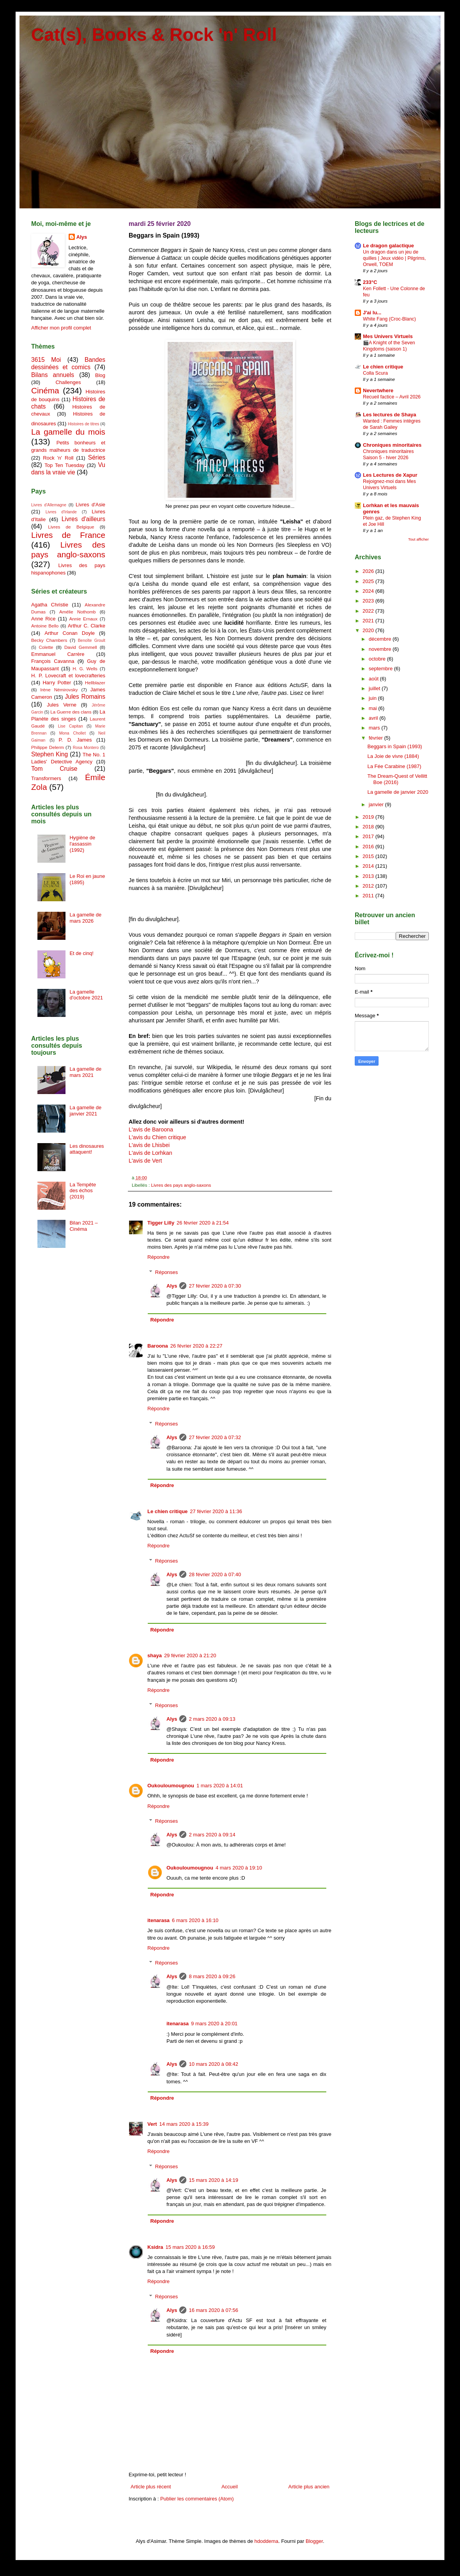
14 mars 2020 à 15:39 (184, 2124)
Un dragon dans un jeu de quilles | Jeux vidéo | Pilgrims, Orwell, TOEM (394, 258)
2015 (369, 856)
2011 (369, 896)
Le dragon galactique (388, 245)
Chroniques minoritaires (392, 445)
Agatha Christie (49, 605)
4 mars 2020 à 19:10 (239, 1868)
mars (375, 728)
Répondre (158, 1257)
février (376, 738)
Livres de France (68, 534)
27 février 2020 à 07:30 (215, 1286)
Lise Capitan (70, 726)
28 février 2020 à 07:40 (215, 1574)
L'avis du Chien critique (157, 1137)
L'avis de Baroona (151, 1129)
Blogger (314, 2541)
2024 (369, 591)
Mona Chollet (72, 733)
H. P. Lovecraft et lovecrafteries (68, 675)
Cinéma (45, 390)
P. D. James (75, 740)
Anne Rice (43, 619)
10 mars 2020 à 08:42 (213, 2064)
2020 (369, 630)
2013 (369, 876)
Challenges (68, 382)
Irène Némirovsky (59, 689)
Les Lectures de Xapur (390, 475)
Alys (171, 1286)
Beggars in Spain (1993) (394, 746)
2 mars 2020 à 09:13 (212, 1719)
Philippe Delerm (47, 747)
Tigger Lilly (160, 1223)
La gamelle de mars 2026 (85, 918)
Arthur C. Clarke (86, 626)
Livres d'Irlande (61, 512)
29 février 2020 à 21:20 (190, 1655)
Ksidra (155, 2247)
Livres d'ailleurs (83, 519)
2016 (369, 846)
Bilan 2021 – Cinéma (83, 1226)
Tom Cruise (54, 768)
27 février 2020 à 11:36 (216, 1511)
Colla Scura (375, 373)
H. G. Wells (85, 668)
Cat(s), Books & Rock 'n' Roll (154, 35)
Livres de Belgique (71, 526)
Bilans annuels (52, 375)
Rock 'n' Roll (58, 458)
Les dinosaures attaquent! (86, 1149)
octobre (378, 659)
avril (374, 718)
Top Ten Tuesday (64, 465)
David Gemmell (80, 647)
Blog (100, 375)
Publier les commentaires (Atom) (197, 2499)
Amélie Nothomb (77, 611)
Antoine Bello (44, 625)
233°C (370, 282)
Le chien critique (167, 1511)
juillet (375, 688)
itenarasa (158, 1920)
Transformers (46, 778)
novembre (381, 649)
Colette (46, 647)
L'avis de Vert (145, 1161)
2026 (369, 571)
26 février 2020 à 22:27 (196, 1346)
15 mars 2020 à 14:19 (213, 2180)
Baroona (157, 1346)
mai (374, 708)
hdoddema (266, 2541)
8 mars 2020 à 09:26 (212, 1976)
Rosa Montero (86, 747)
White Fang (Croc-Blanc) (389, 319)
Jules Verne (61, 705)
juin (373, 698)
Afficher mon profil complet (61, 328)
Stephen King (49, 754)
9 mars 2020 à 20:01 (214, 2023)
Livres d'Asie (90, 504)
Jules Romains (85, 696)
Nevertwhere (378, 390)
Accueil (229, 2487)
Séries (96, 457)
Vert (152, 2124)
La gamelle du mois (68, 431)
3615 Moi (46, 359)
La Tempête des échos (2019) (82, 1191)
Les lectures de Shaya (389, 415)
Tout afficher (418, 539)
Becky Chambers (49, 640)
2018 (369, 827)
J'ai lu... (372, 312)
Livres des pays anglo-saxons (181, 1185)
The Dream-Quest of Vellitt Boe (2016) (397, 779)
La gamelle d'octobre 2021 (86, 995)
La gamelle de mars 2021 (85, 1072)
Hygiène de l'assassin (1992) (82, 844)
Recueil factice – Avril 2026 (392, 397)
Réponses (166, 1272)
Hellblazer (95, 682)
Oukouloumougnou (170, 1785)
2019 (369, 817)
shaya (154, 1655)
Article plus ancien (309, 2487)
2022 (369, 611)
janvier (377, 804)
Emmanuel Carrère (58, 654)
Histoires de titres (83, 424)
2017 (369, 836)
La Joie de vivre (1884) (393, 756)
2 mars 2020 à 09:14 (212, 1835)
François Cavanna (52, 661)
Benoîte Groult (91, 640)
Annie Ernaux (83, 618)
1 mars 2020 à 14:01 (219, 1785)
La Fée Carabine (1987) (394, 766)
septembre (381, 668)
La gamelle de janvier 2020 (397, 792)
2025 (369, 581)
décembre (381, 639)
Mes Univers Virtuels (388, 336)
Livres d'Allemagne (48, 505)
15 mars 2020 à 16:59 (189, 2247)
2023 (369, 601)
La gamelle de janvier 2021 (85, 1111)
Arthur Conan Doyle (69, 633)
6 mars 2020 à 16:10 (195, 1920)
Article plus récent (151, 2487)
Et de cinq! (81, 953)
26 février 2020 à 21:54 (203, 1223)
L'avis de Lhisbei (149, 1145)
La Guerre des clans (70, 711)
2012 (369, 886)
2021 (369, 621)
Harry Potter (56, 682)
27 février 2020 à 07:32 (215, 1437)
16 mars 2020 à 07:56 (213, 2310)
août (374, 679)
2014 (369, 866)
